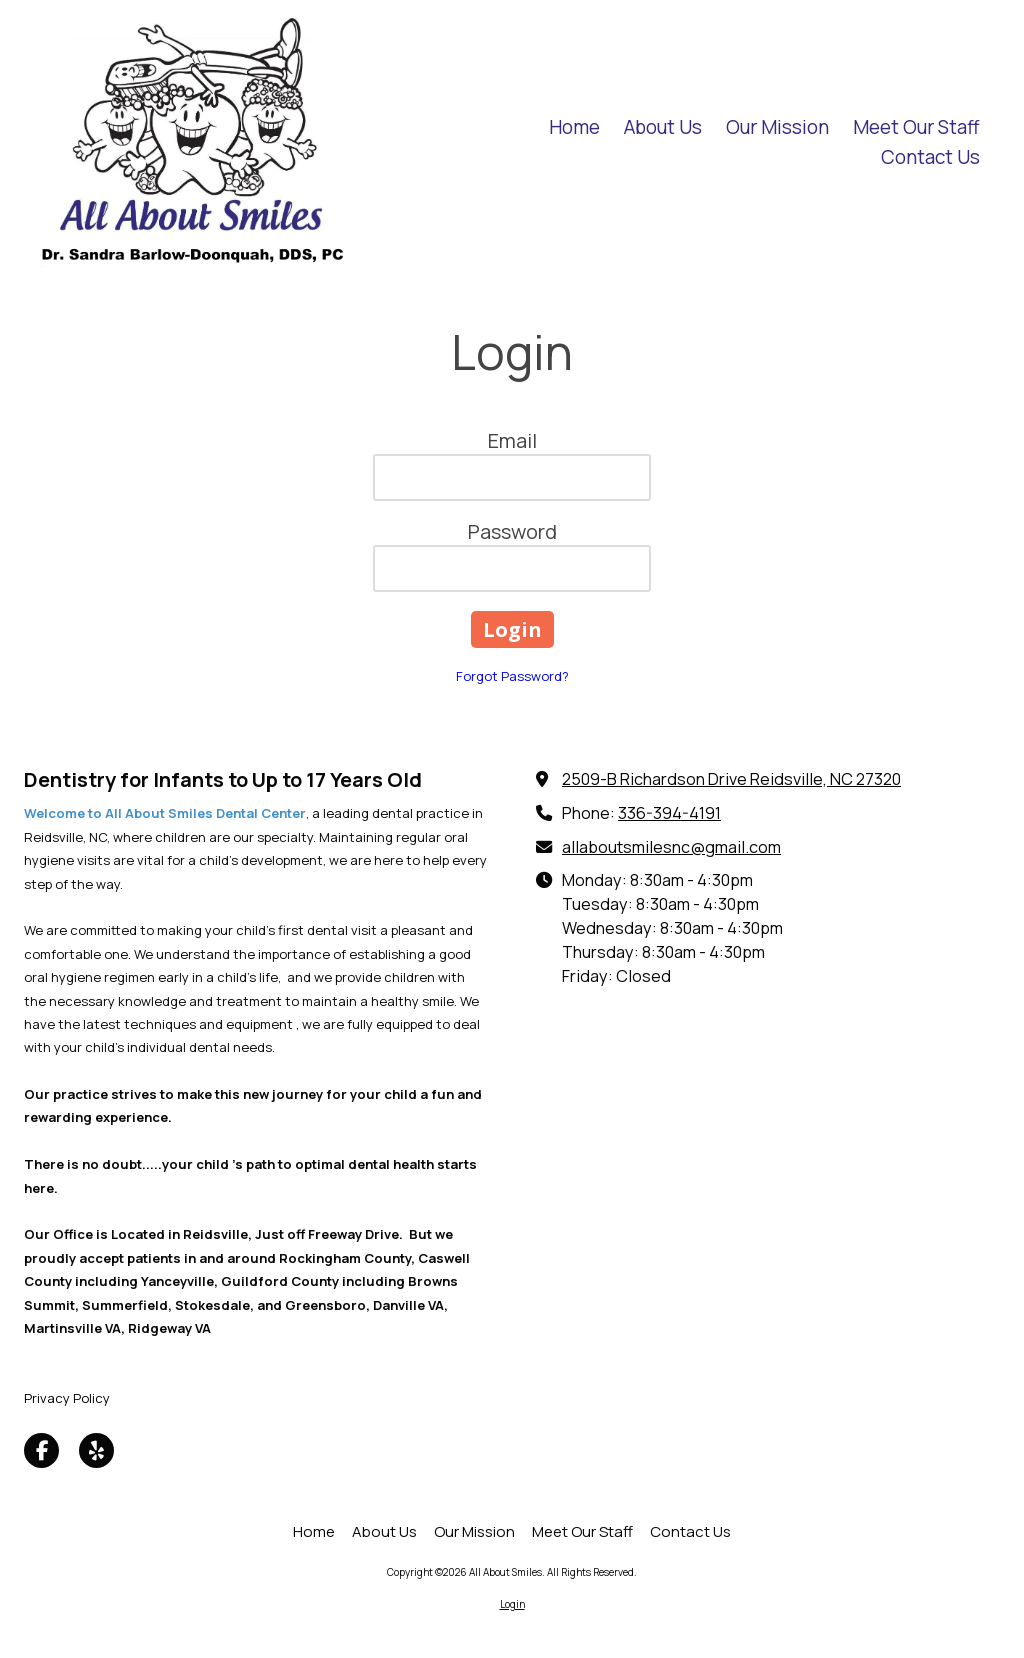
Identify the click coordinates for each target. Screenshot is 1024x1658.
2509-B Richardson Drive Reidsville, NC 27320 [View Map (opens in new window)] (731, 779)
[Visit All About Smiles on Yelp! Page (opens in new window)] (96, 1450)
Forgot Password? (512, 676)
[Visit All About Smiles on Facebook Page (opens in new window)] (41, 1450)
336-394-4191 (669, 813)
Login (512, 1604)
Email (512, 440)
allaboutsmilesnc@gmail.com (671, 847)
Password (512, 531)
